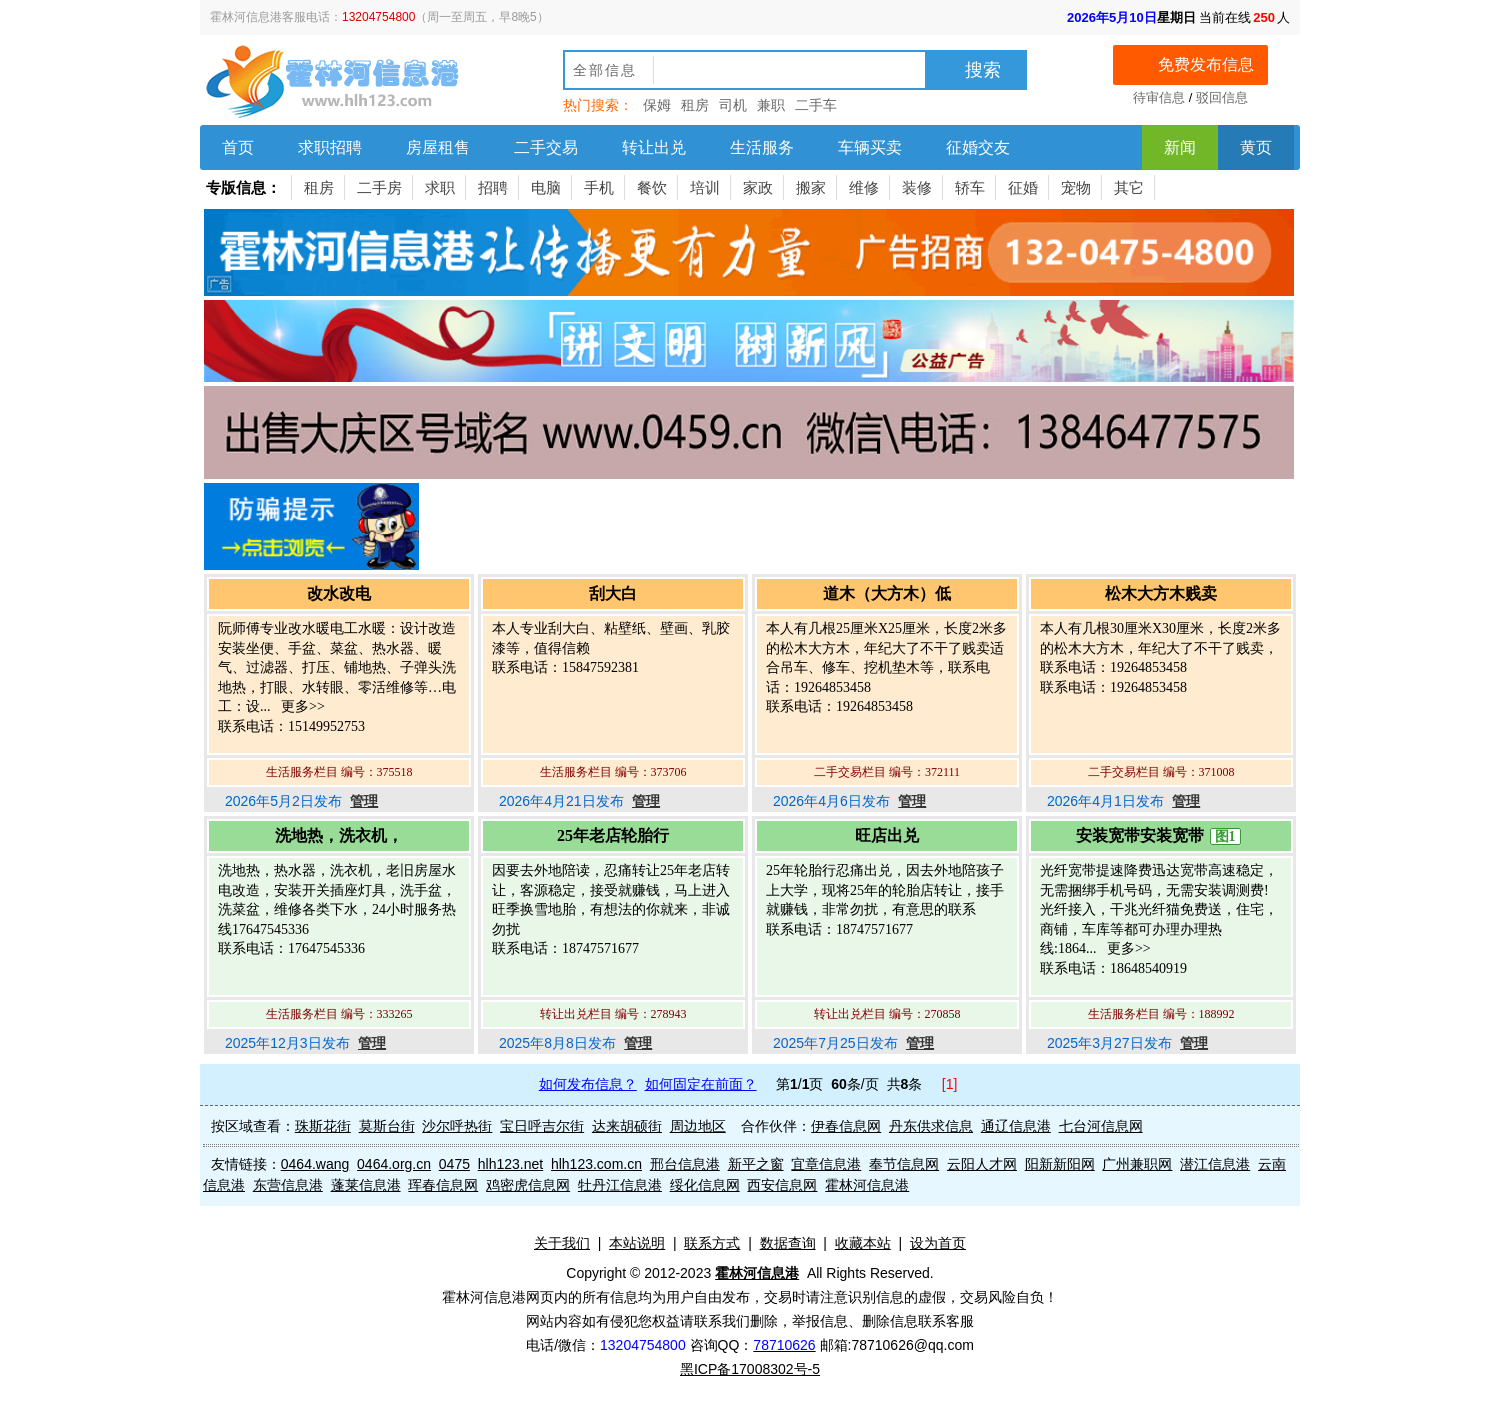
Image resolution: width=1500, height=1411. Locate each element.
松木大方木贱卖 (1161, 593)
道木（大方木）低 (887, 593)
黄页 (1256, 147)
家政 (758, 187)
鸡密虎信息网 (528, 1185)
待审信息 (1159, 97)
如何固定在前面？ (701, 1084)
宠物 (1076, 187)
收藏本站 (863, 1243)
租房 (695, 105)
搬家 (811, 187)
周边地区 (698, 1126)
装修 (917, 187)
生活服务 (762, 147)
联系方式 (712, 1243)
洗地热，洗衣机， (339, 835)
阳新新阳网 (1060, 1164)
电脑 (546, 187)
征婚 (1023, 187)
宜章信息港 (826, 1164)
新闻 (1180, 147)
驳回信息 (1222, 97)
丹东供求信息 (931, 1126)
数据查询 (788, 1243)
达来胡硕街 (627, 1126)
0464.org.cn (394, 1164)
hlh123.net (510, 1164)
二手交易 (546, 147)
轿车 (970, 187)
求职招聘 (330, 147)
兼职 (771, 105)
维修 (864, 187)
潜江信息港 (1215, 1164)
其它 (1129, 187)
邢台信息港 (685, 1164)
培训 (705, 187)
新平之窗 (756, 1164)
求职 (440, 187)
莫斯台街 (387, 1126)
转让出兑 (654, 147)
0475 (454, 1164)
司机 (733, 105)
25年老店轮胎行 (613, 835)
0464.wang (315, 1164)
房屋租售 (438, 147)
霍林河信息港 (867, 1185)
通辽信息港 (1016, 1126)
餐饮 (652, 187)
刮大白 (613, 593)
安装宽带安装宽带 (1140, 835)
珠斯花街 (323, 1126)
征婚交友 (978, 147)
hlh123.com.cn (596, 1164)
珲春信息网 (443, 1185)
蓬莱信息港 (366, 1185)
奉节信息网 (904, 1164)
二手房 (379, 187)
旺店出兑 (887, 835)
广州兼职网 (1137, 1164)
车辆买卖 (870, 147)
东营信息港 (288, 1185)
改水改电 (339, 593)
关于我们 (562, 1243)
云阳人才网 (982, 1164)
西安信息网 (782, 1185)
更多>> (301, 706)
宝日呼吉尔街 (542, 1126)
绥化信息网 (705, 1185)
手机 (599, 187)
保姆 (657, 105)
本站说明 (637, 1243)
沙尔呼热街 (457, 1126)
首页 (238, 147)
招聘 (493, 187)
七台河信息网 (1101, 1126)
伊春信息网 (846, 1126)
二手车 (816, 105)
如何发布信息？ (588, 1084)
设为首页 (938, 1243)
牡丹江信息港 (620, 1185)
